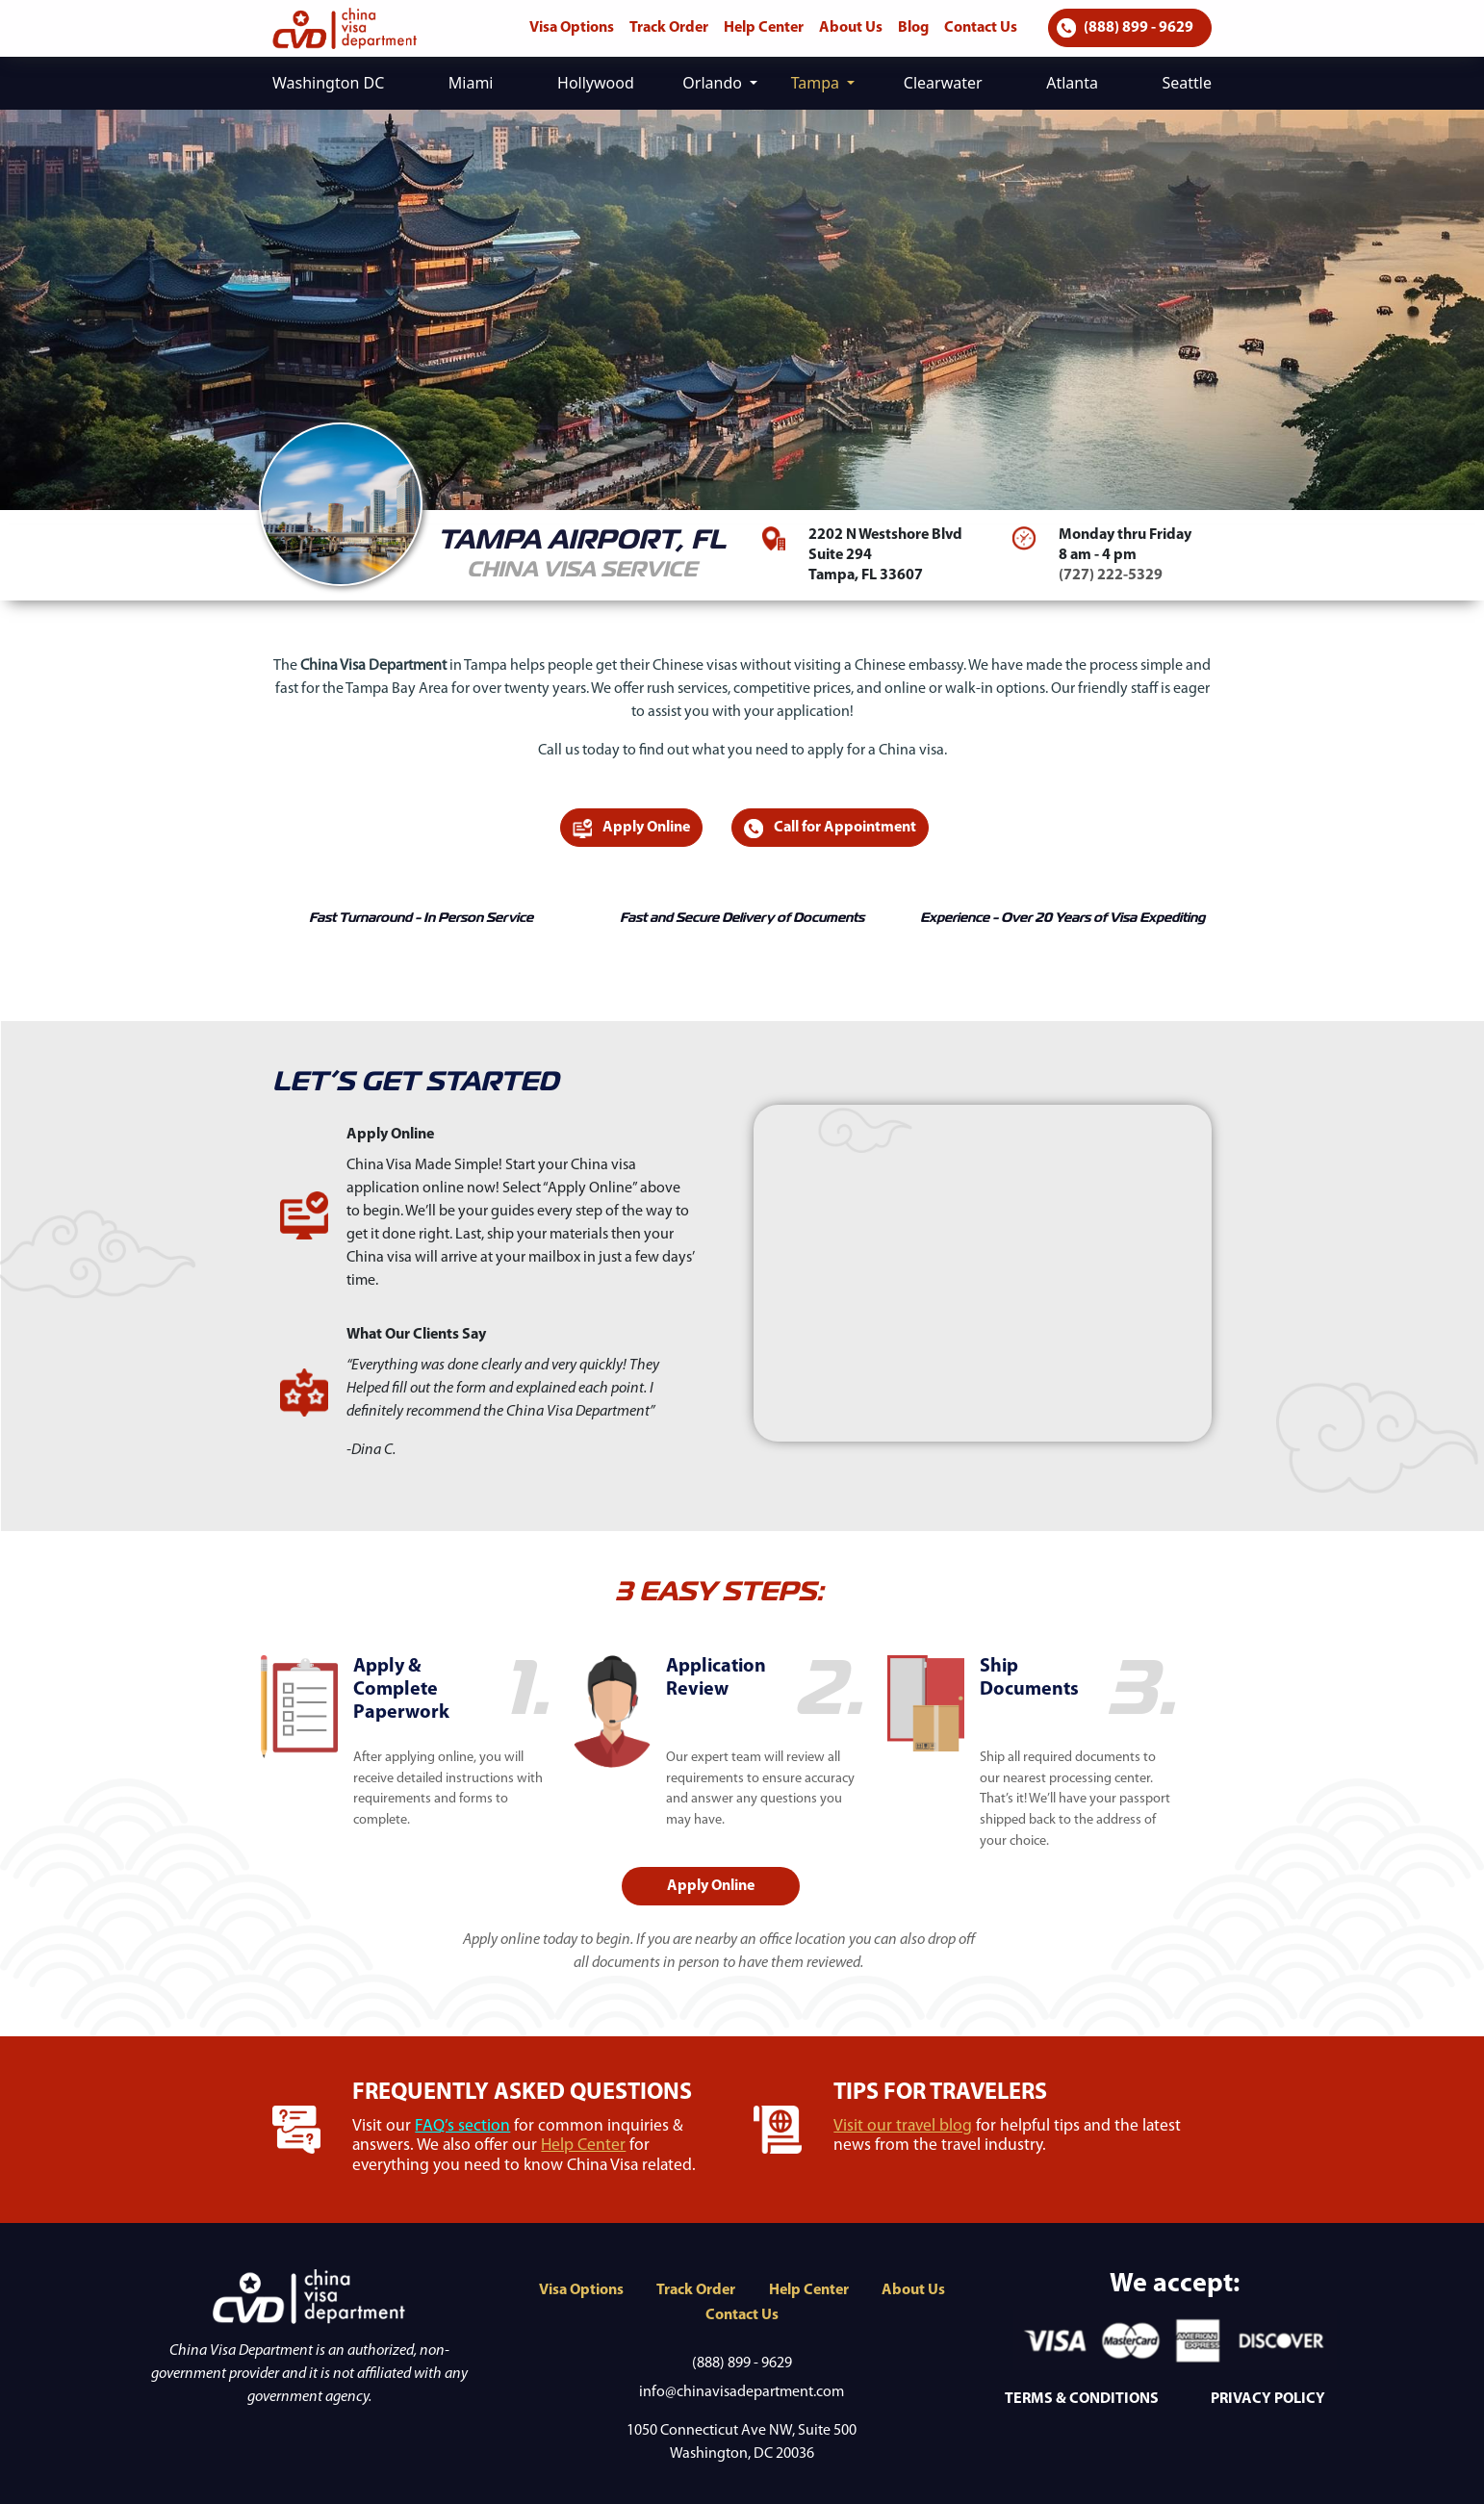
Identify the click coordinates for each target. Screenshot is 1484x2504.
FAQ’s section (462, 2126)
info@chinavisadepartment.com (741, 2392)
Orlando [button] (714, 82)
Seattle (1187, 82)
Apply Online (631, 828)
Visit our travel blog (902, 2126)
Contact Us (980, 28)
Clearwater (943, 82)
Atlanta (1072, 82)
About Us (851, 28)
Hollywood (595, 82)
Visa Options (571, 28)
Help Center (764, 28)
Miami (471, 82)
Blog (913, 28)
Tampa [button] (817, 82)
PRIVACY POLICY (1268, 2399)
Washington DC (328, 82)
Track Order (668, 28)
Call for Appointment (830, 828)
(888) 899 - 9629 (1125, 28)
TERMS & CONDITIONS (1082, 2399)
